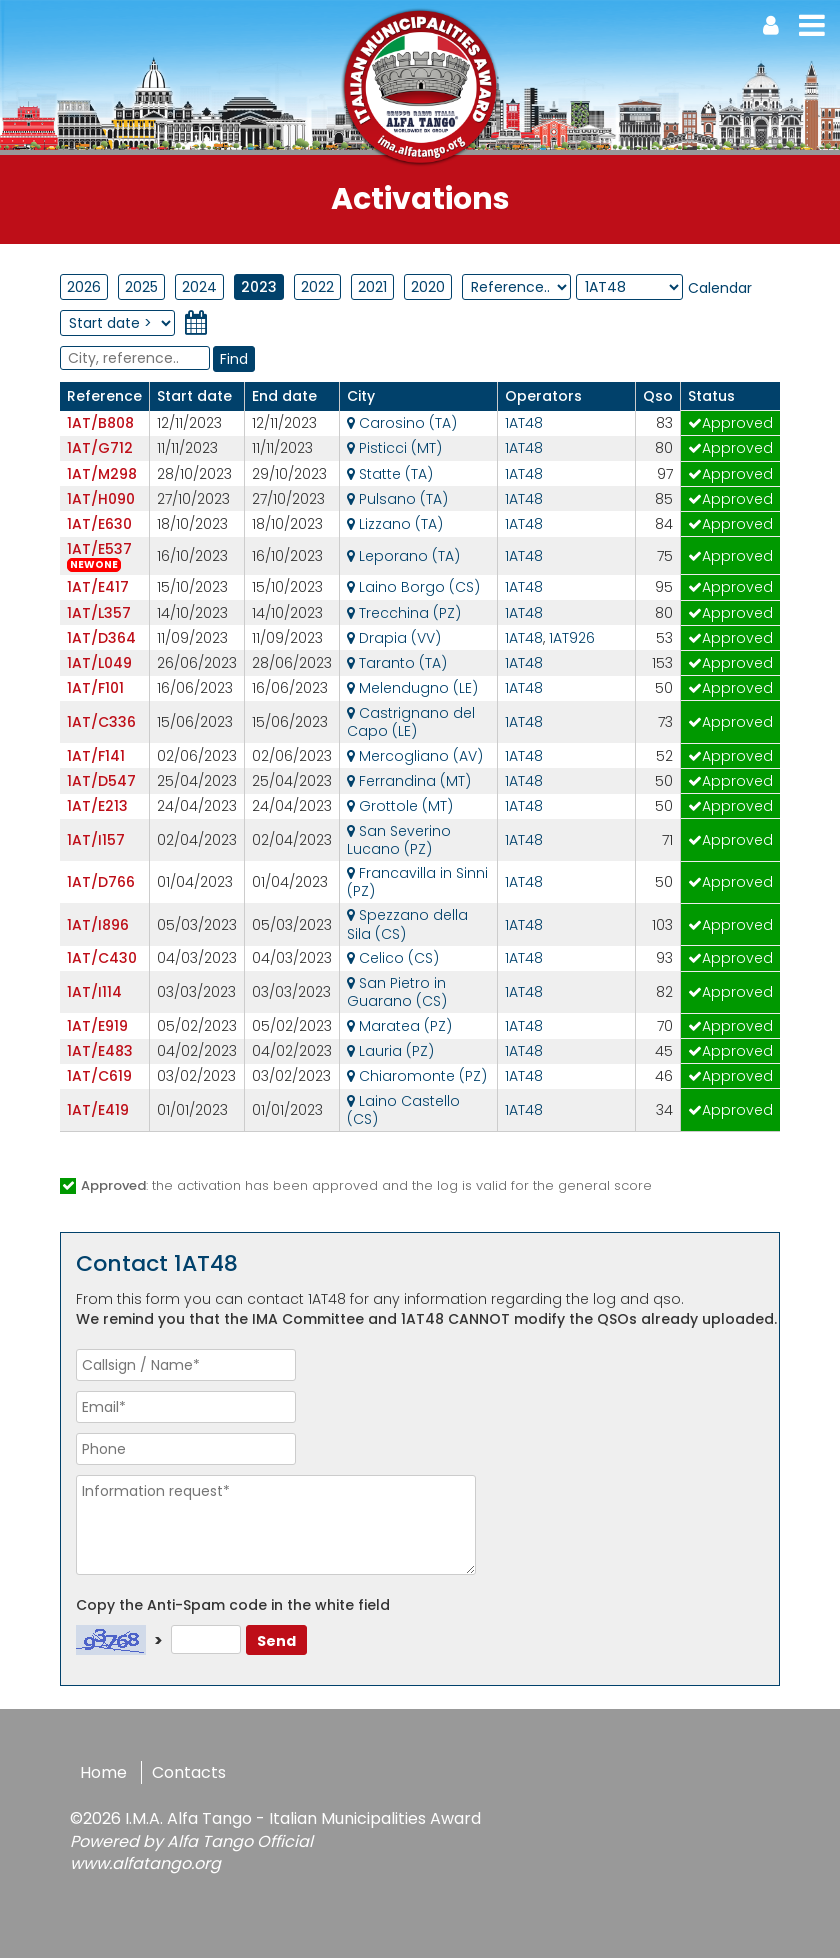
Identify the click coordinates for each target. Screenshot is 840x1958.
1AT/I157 (96, 840)
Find (234, 359)
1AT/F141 (96, 756)
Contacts (189, 1772)
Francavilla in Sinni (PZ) (417, 882)
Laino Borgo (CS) (413, 587)
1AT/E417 (98, 587)
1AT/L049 (99, 663)
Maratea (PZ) (399, 1026)
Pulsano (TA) (397, 499)
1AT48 (524, 423)
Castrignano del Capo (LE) (411, 722)
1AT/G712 (100, 448)
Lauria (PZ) (390, 1051)
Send (276, 1641)
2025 (141, 287)
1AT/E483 (100, 1051)
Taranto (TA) (397, 663)
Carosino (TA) (402, 423)
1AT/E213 (97, 806)
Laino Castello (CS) (403, 1110)
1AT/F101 (95, 688)
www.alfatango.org (145, 1863)
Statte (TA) (390, 474)
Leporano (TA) (403, 556)
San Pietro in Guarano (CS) (397, 992)
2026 (84, 287)
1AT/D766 (101, 882)
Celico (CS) (393, 958)
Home (103, 1772)
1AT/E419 (98, 1110)
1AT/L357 (99, 613)
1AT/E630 (99, 524)
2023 (259, 287)
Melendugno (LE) (412, 688)
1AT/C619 (99, 1076)
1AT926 (572, 638)
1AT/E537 (99, 549)
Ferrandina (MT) (409, 781)
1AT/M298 (102, 474)
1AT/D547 (101, 781)
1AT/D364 (101, 638)
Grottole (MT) (400, 806)
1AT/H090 (101, 499)
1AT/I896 (98, 925)
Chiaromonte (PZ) (417, 1076)
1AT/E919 (97, 1026)
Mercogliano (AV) (415, 756)
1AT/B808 (100, 423)
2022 (317, 287)
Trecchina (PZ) (404, 613)
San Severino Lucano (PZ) (399, 840)
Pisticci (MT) (394, 448)
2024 (199, 287)
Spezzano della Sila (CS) (407, 924)
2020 (428, 287)
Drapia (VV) (394, 638)
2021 (372, 287)
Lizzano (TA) (395, 524)
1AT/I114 (94, 992)
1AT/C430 (102, 958)
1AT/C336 (101, 722)
